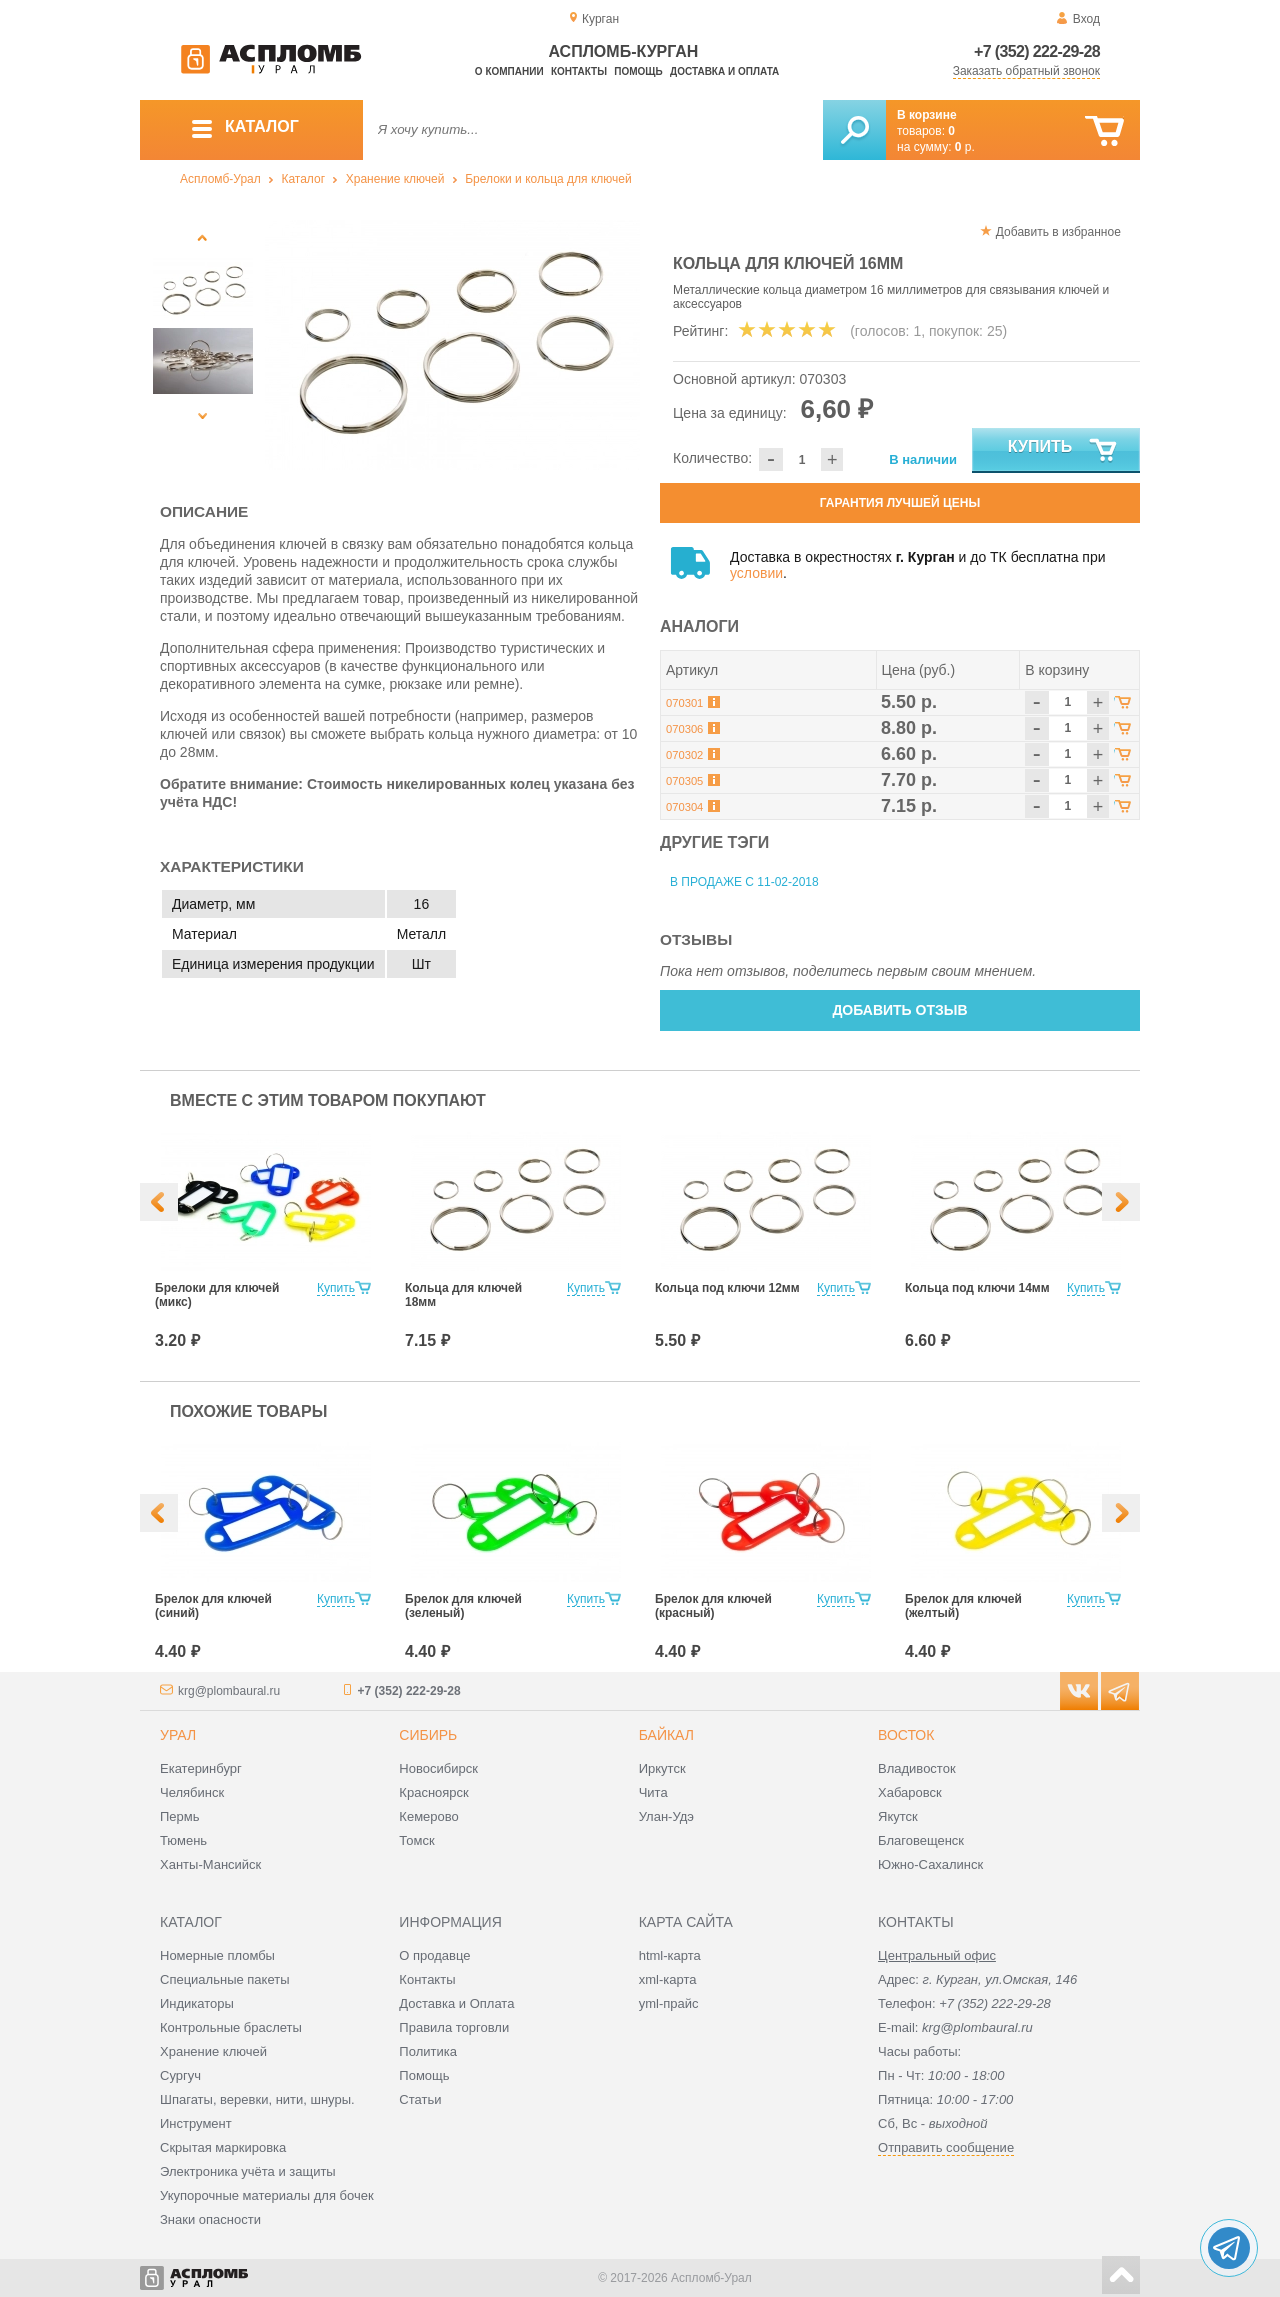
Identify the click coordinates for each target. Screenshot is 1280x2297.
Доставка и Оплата (456, 2003)
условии (756, 573)
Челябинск (192, 1792)
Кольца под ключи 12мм (727, 1288)
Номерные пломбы (217, 1955)
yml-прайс (669, 2003)
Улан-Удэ (666, 1816)
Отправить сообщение (946, 2147)
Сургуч (180, 2075)
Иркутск (662, 1768)
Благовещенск (921, 1840)
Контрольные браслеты (231, 2027)
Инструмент (196, 2123)
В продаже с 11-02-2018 (744, 882)
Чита (653, 1792)
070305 (684, 781)
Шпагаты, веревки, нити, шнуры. (257, 2099)
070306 (684, 729)
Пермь (180, 1816)
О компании (509, 71)
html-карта (670, 1955)
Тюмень (183, 1840)
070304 (684, 807)
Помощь (638, 71)
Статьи (420, 2099)
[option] (452, 345)
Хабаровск (910, 1792)
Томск (416, 1840)
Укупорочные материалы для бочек (267, 2195)
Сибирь (428, 1735)
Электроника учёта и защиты (248, 2171)
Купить (1063, 451)
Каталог (303, 179)
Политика (428, 2051)
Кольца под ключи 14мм (977, 1288)
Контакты (579, 71)
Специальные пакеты (225, 1979)
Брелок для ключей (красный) (713, 1606)
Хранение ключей (395, 179)
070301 (684, 703)
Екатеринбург (201, 1768)
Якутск (898, 1816)
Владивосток (917, 1768)
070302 (684, 755)
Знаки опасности (210, 2219)
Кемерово (428, 1816)
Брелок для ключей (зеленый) (463, 1606)
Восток (906, 1735)
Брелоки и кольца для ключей (548, 179)
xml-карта (668, 1979)
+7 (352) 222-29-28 (1037, 51)
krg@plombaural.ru (229, 1691)
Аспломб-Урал (220, 179)
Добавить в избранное (1058, 232)
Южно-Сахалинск (930, 1864)
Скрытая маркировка (223, 2147)
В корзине (927, 115)
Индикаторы (197, 2003)
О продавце (434, 1955)
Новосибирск (438, 1768)
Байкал (666, 1735)
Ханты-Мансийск (210, 1864)
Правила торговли (454, 2027)
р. (965, 147)
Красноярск (433, 1792)
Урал (178, 1735)
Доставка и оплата (724, 71)
